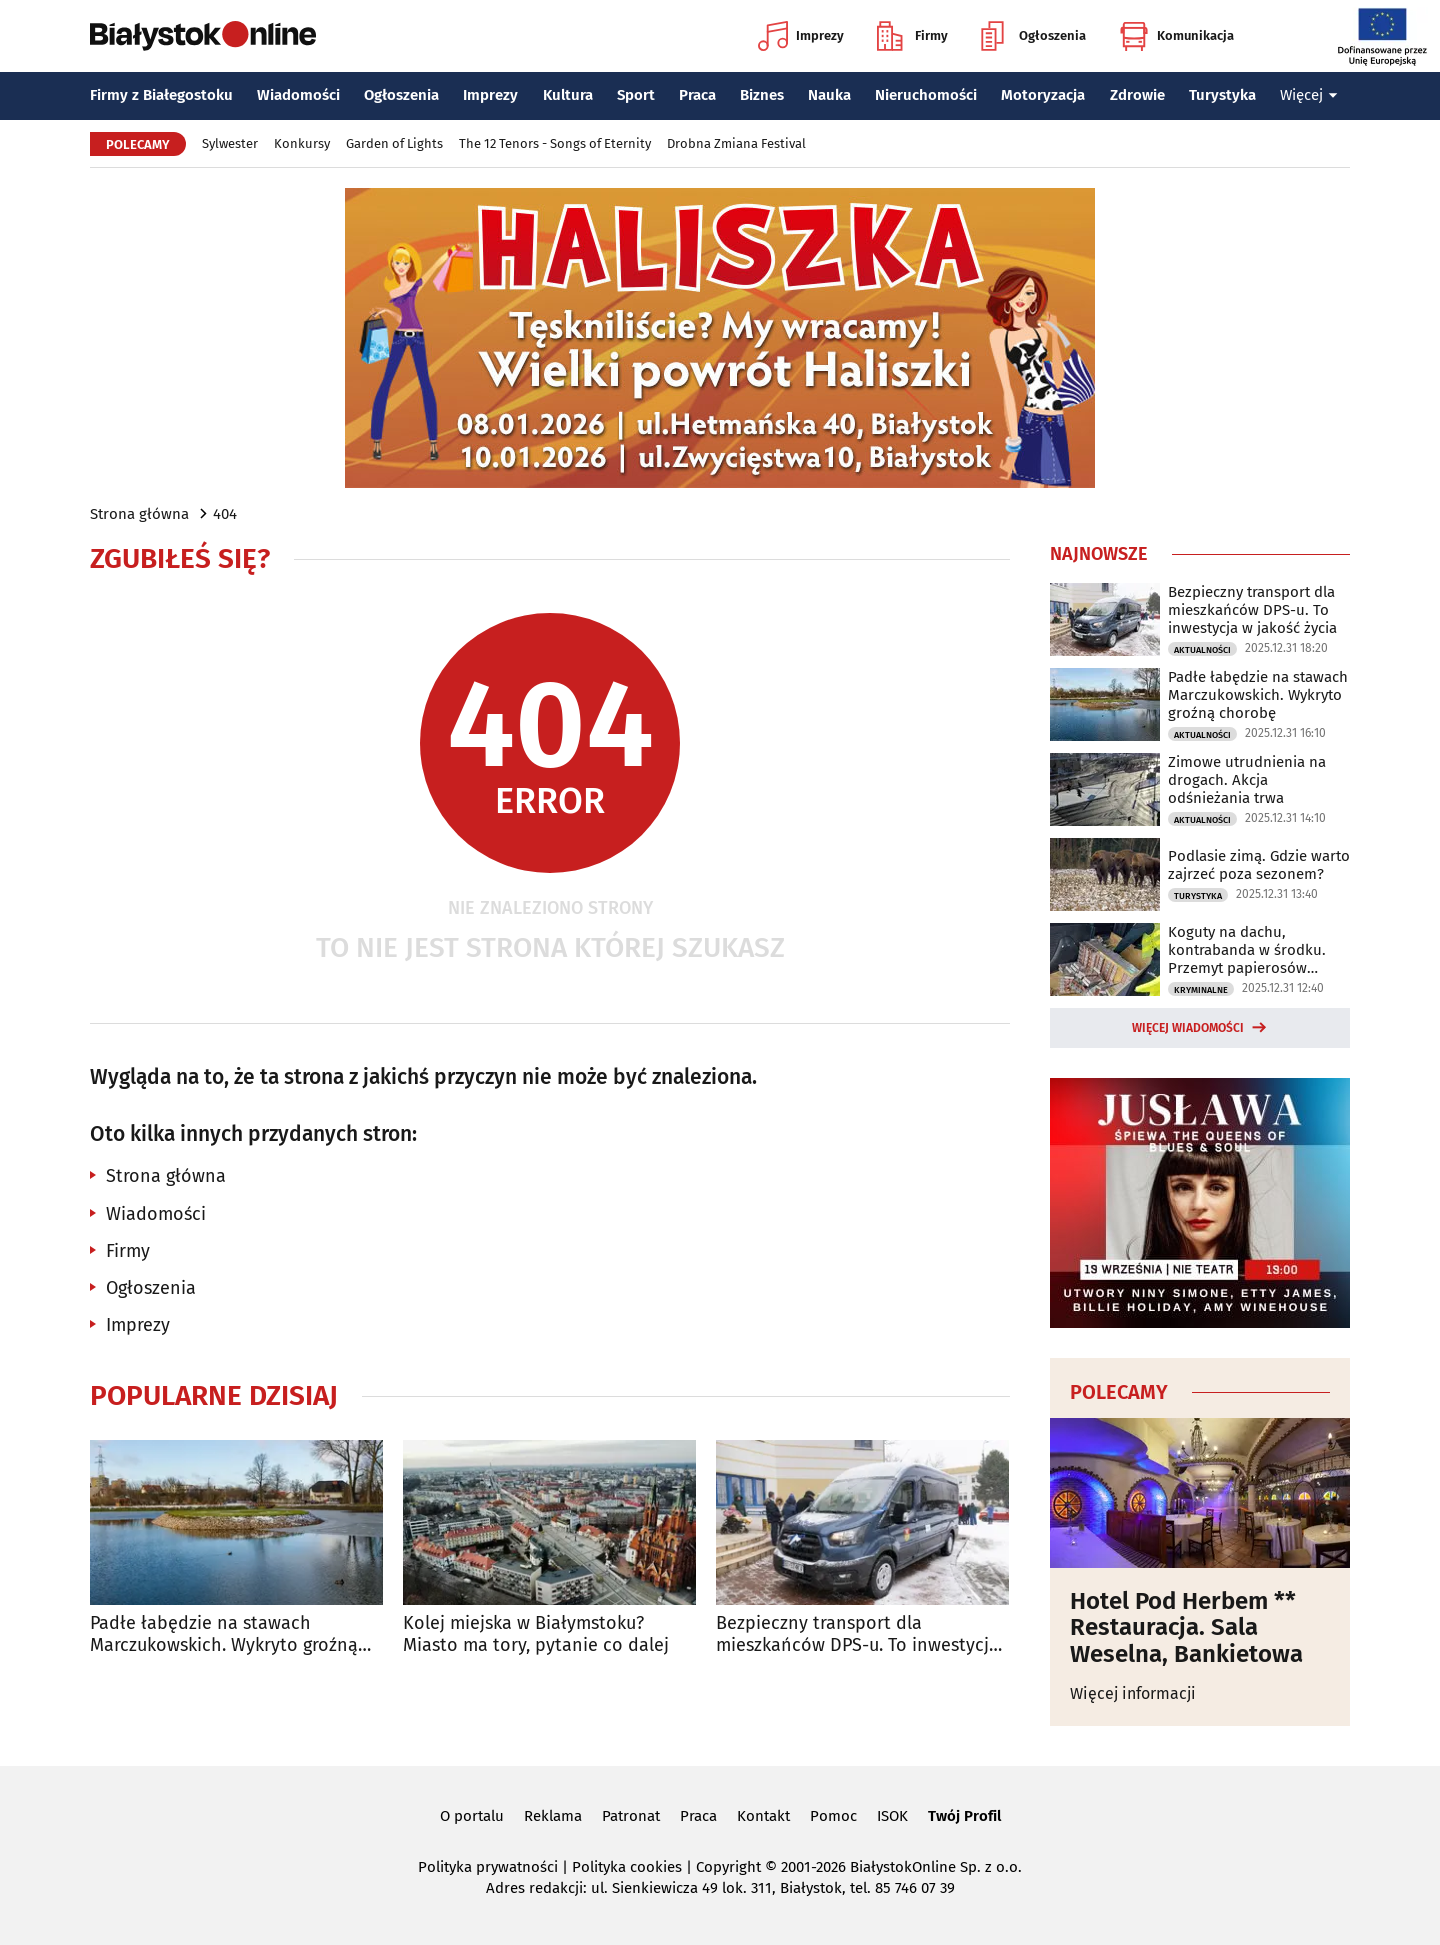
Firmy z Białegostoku (161, 95)
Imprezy (801, 36)
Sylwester (230, 143)
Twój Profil (964, 1816)
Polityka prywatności (488, 1867)
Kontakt (763, 1816)
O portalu (472, 1816)
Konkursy (302, 143)
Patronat (631, 1816)
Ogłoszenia (1033, 36)
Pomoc (833, 1816)
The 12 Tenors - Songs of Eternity (555, 143)
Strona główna (139, 514)
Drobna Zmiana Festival (736, 143)
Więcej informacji (1133, 1693)
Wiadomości (298, 95)
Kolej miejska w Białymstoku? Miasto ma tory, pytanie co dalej (536, 1634)
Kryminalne (1201, 990)
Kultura (568, 95)
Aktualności (1202, 650)
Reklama (553, 1816)
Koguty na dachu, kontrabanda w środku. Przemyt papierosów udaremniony (1247, 950)
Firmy (912, 36)
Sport (636, 95)
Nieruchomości (926, 95)
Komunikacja (1176, 36)
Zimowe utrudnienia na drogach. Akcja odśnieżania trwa (1247, 780)
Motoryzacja (1043, 95)
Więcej (1309, 95)
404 (225, 514)
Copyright (728, 1867)
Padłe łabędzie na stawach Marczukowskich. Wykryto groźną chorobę (224, 1634)
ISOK (892, 1816)
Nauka (829, 95)
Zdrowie (1137, 95)
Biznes (762, 95)
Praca (697, 95)
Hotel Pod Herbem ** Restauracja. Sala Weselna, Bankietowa (1186, 1627)
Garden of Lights (394, 143)
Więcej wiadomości (1188, 1028)
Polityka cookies (627, 1867)
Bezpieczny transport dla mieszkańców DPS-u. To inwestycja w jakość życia (857, 1634)
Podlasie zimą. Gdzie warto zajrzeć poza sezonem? (1259, 865)
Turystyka (1222, 95)
